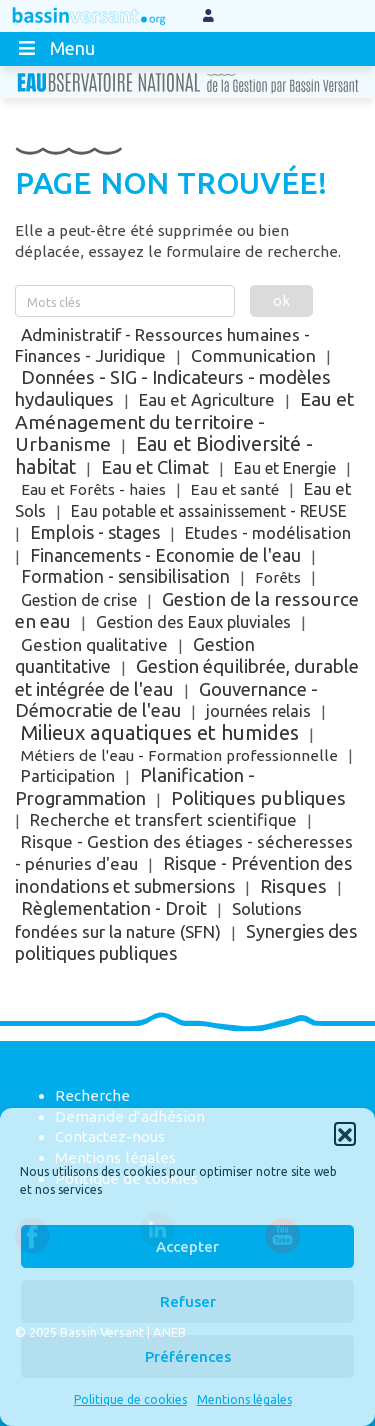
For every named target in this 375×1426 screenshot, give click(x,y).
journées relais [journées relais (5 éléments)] (258, 711)
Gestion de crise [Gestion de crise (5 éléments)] (79, 600)
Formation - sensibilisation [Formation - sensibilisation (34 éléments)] (125, 576)
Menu (55, 48)
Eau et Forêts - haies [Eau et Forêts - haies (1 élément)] (93, 489)
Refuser (188, 1301)
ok (281, 300)
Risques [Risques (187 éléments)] (293, 886)
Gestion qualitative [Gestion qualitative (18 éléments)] (94, 644)
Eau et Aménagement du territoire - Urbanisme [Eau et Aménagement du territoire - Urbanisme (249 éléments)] (184, 421)
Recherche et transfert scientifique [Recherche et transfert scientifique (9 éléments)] (163, 820)
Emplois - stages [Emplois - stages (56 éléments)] (95, 532)
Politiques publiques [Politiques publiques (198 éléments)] (258, 798)
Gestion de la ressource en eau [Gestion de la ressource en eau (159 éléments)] (187, 610)
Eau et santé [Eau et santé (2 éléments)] (235, 489)
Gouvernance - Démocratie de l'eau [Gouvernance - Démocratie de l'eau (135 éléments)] (166, 700)
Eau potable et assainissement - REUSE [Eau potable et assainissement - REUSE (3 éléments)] (209, 511)
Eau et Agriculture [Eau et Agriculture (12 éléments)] (207, 399)
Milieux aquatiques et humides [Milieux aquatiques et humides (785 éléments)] (160, 732)
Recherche (92, 1095)
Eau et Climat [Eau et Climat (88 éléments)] (155, 467)
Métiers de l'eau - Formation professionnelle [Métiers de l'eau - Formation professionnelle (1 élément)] (179, 755)
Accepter (187, 1246)
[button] (345, 1133)
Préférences (188, 1356)
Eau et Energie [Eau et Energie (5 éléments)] (285, 468)
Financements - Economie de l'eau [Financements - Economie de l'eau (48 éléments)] (165, 555)
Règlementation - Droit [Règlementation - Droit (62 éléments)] (114, 908)
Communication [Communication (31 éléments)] (253, 355)
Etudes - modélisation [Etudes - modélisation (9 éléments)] (268, 533)
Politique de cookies (130, 1399)
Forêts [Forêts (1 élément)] (278, 577)
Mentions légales (244, 1399)
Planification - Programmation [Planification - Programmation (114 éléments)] (135, 787)
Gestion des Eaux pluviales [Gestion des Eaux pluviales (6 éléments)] (193, 622)
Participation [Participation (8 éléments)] (68, 776)
